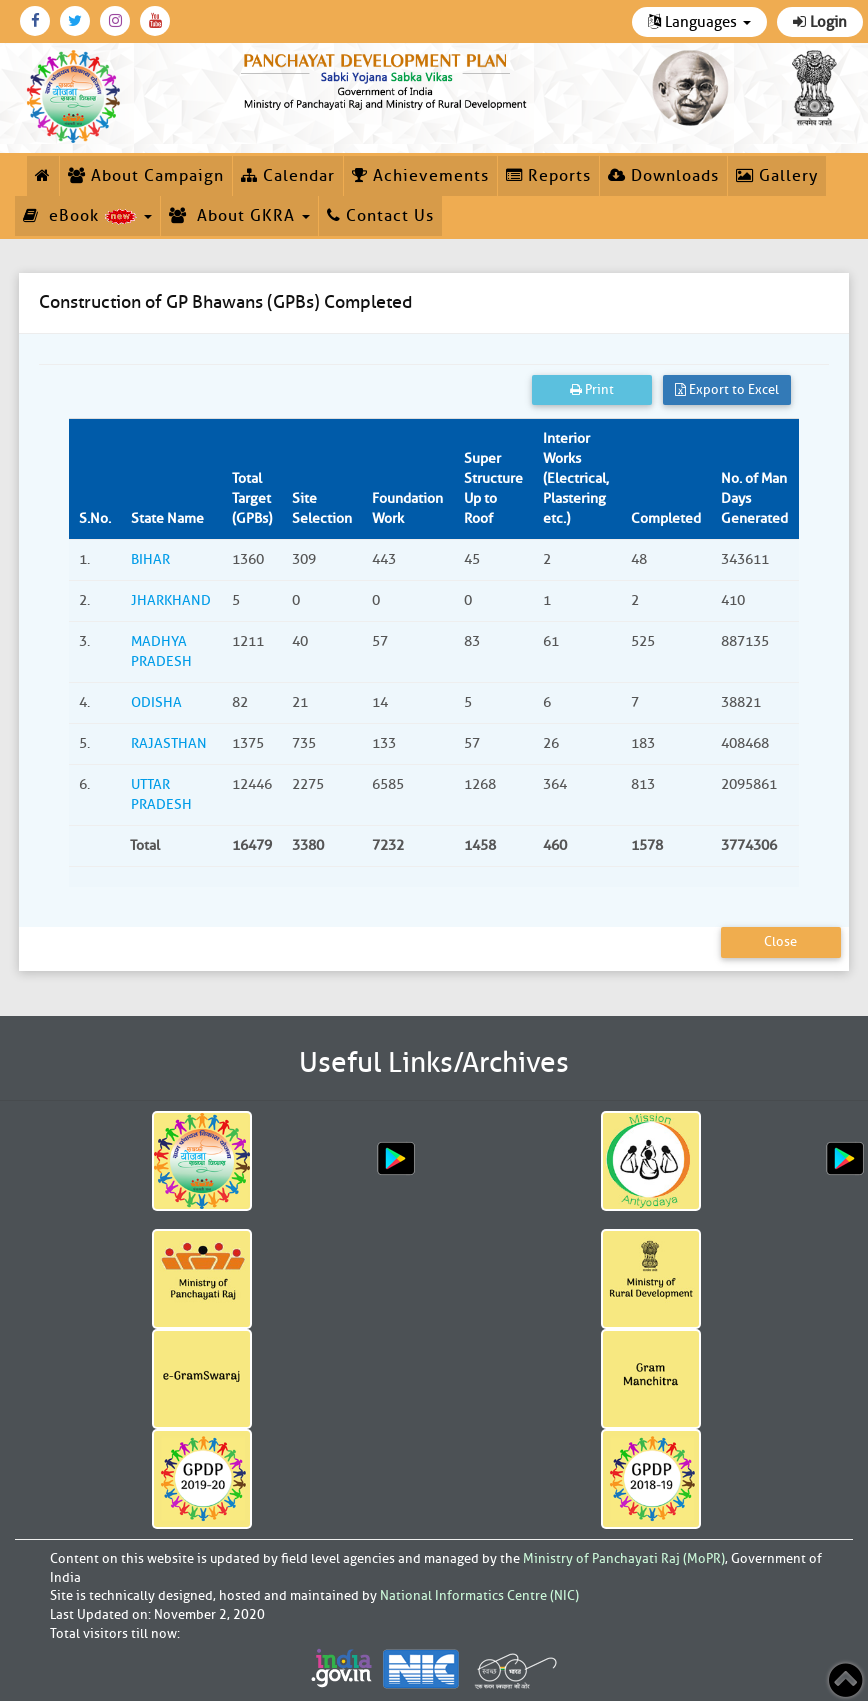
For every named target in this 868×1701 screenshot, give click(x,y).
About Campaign (146, 176)
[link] (386, 79)
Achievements (420, 176)
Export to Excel (727, 389)
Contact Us (380, 216)
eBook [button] (87, 216)
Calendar (288, 176)
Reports (548, 176)
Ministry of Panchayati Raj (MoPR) (624, 1558)
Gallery (777, 176)
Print (592, 389)
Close (780, 941)
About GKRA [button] (239, 216)
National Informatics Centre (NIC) (479, 1595)
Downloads (663, 176)
